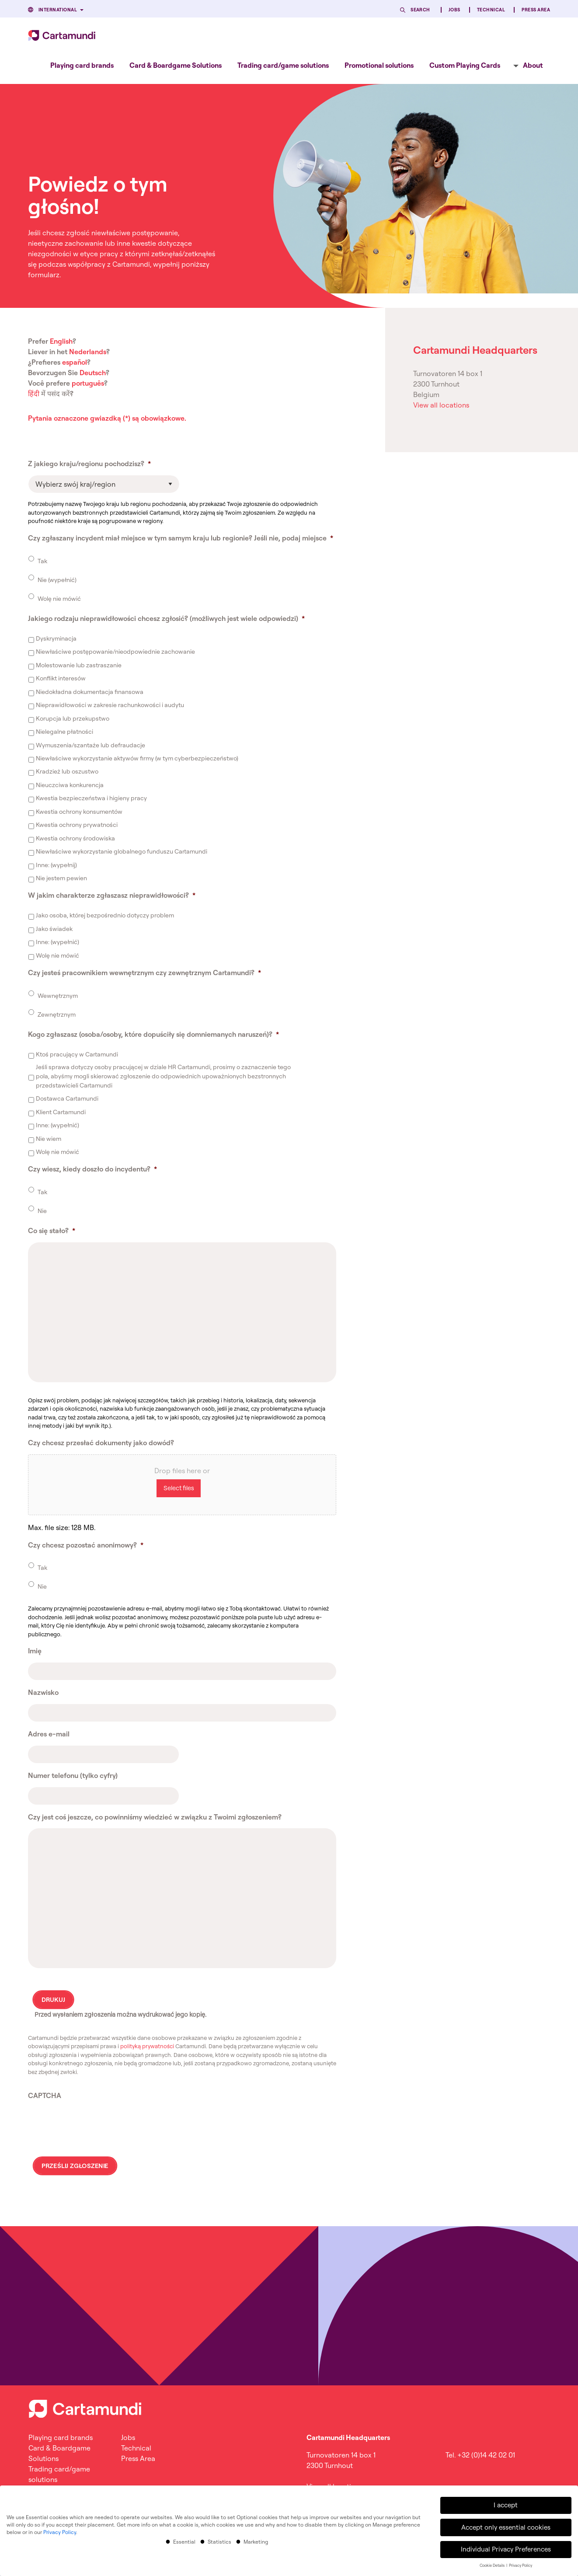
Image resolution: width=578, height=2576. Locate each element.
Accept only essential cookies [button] (505, 2527)
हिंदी (33, 393)
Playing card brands (82, 65)
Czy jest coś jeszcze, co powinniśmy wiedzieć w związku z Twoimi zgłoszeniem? (155, 1817)
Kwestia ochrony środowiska (75, 838)
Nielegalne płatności (64, 732)
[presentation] (94, 2124)
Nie (42, 1211)
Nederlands (87, 351)
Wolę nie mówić (59, 599)
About (533, 65)
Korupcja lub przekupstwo (72, 718)
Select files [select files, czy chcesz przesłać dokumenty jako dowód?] (179, 1488)
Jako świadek (54, 929)
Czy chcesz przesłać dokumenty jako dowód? (101, 1442)
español (74, 362)
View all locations (441, 405)
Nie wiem (48, 1139)
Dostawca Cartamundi (67, 1098)
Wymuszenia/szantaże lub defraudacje (90, 745)
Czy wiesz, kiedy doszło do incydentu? (92, 1168)
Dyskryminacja (56, 638)
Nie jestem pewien (61, 878)
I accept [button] (506, 2505)
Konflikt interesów (61, 678)
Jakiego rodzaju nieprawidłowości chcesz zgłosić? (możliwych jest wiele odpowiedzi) (166, 618)
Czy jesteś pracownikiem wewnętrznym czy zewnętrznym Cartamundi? (144, 972)
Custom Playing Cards (464, 65)
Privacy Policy (59, 2532)
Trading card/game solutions (283, 65)
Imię (35, 1650)
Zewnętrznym (57, 1014)
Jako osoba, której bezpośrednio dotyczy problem (105, 915)
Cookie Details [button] (492, 2565)
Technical (491, 10)
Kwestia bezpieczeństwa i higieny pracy (91, 798)
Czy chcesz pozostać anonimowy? (85, 1545)
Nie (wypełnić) (57, 580)
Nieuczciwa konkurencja (70, 785)
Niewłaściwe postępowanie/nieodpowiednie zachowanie (115, 651)
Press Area (536, 10)
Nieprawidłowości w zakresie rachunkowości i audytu (110, 705)
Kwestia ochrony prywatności (77, 825)
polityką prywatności (147, 2046)
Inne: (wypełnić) (57, 942)
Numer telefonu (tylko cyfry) (73, 1775)
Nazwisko (43, 1692)
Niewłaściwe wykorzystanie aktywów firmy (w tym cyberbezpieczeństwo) (137, 758)
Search (420, 10)
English (61, 341)
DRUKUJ (53, 2000)
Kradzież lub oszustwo (67, 771)
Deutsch (93, 372)
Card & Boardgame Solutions (175, 65)
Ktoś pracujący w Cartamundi (77, 1054)
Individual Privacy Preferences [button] (506, 2549)
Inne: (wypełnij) (56, 865)
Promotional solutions (379, 65)
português (88, 383)
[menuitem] (82, 65)
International (57, 10)
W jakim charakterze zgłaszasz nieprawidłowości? (111, 895)
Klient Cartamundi (61, 1112)
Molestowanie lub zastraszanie (79, 665)
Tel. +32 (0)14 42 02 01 (480, 2455)
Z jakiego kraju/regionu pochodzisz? (89, 463)
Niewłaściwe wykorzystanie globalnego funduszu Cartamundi (121, 851)
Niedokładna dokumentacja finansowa (89, 692)
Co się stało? (51, 1230)
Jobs (454, 10)
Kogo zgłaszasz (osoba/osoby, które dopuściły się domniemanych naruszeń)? (153, 1034)
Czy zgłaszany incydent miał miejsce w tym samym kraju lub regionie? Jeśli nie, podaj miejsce (180, 537)
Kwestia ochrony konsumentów (79, 812)
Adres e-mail (49, 1733)
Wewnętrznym (58, 996)
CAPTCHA (44, 2095)
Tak (42, 561)
